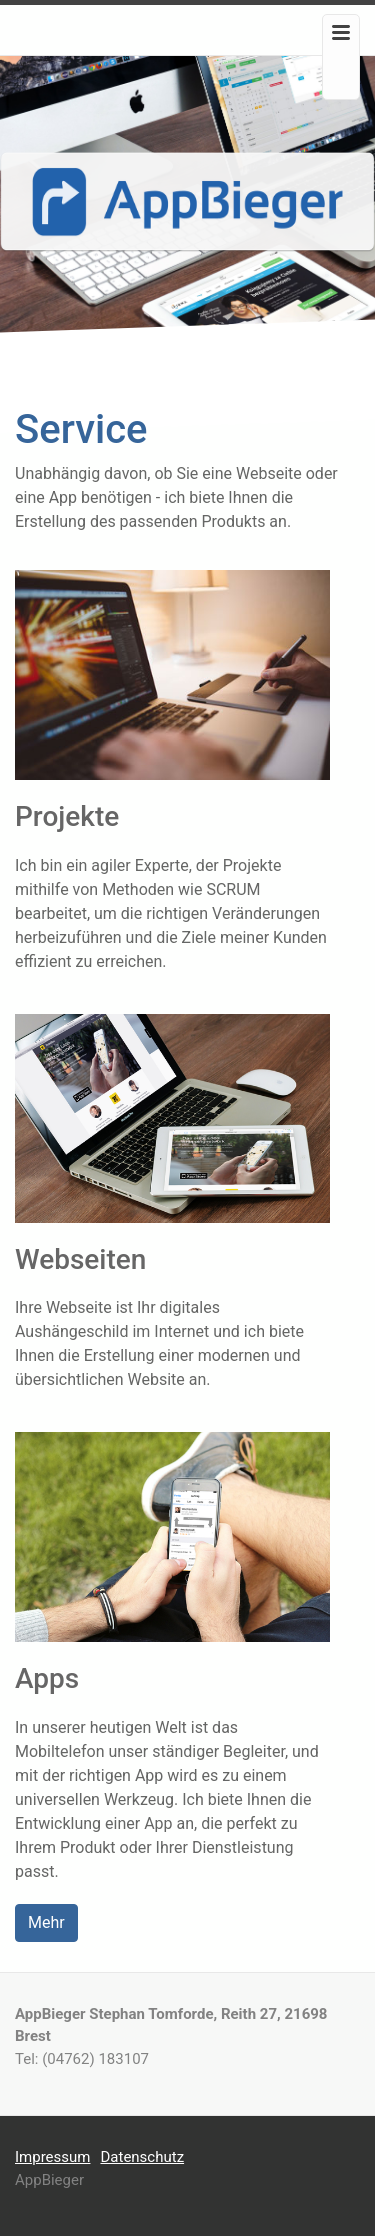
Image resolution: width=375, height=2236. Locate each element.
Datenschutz (142, 2157)
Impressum (52, 2157)
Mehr (46, 1922)
